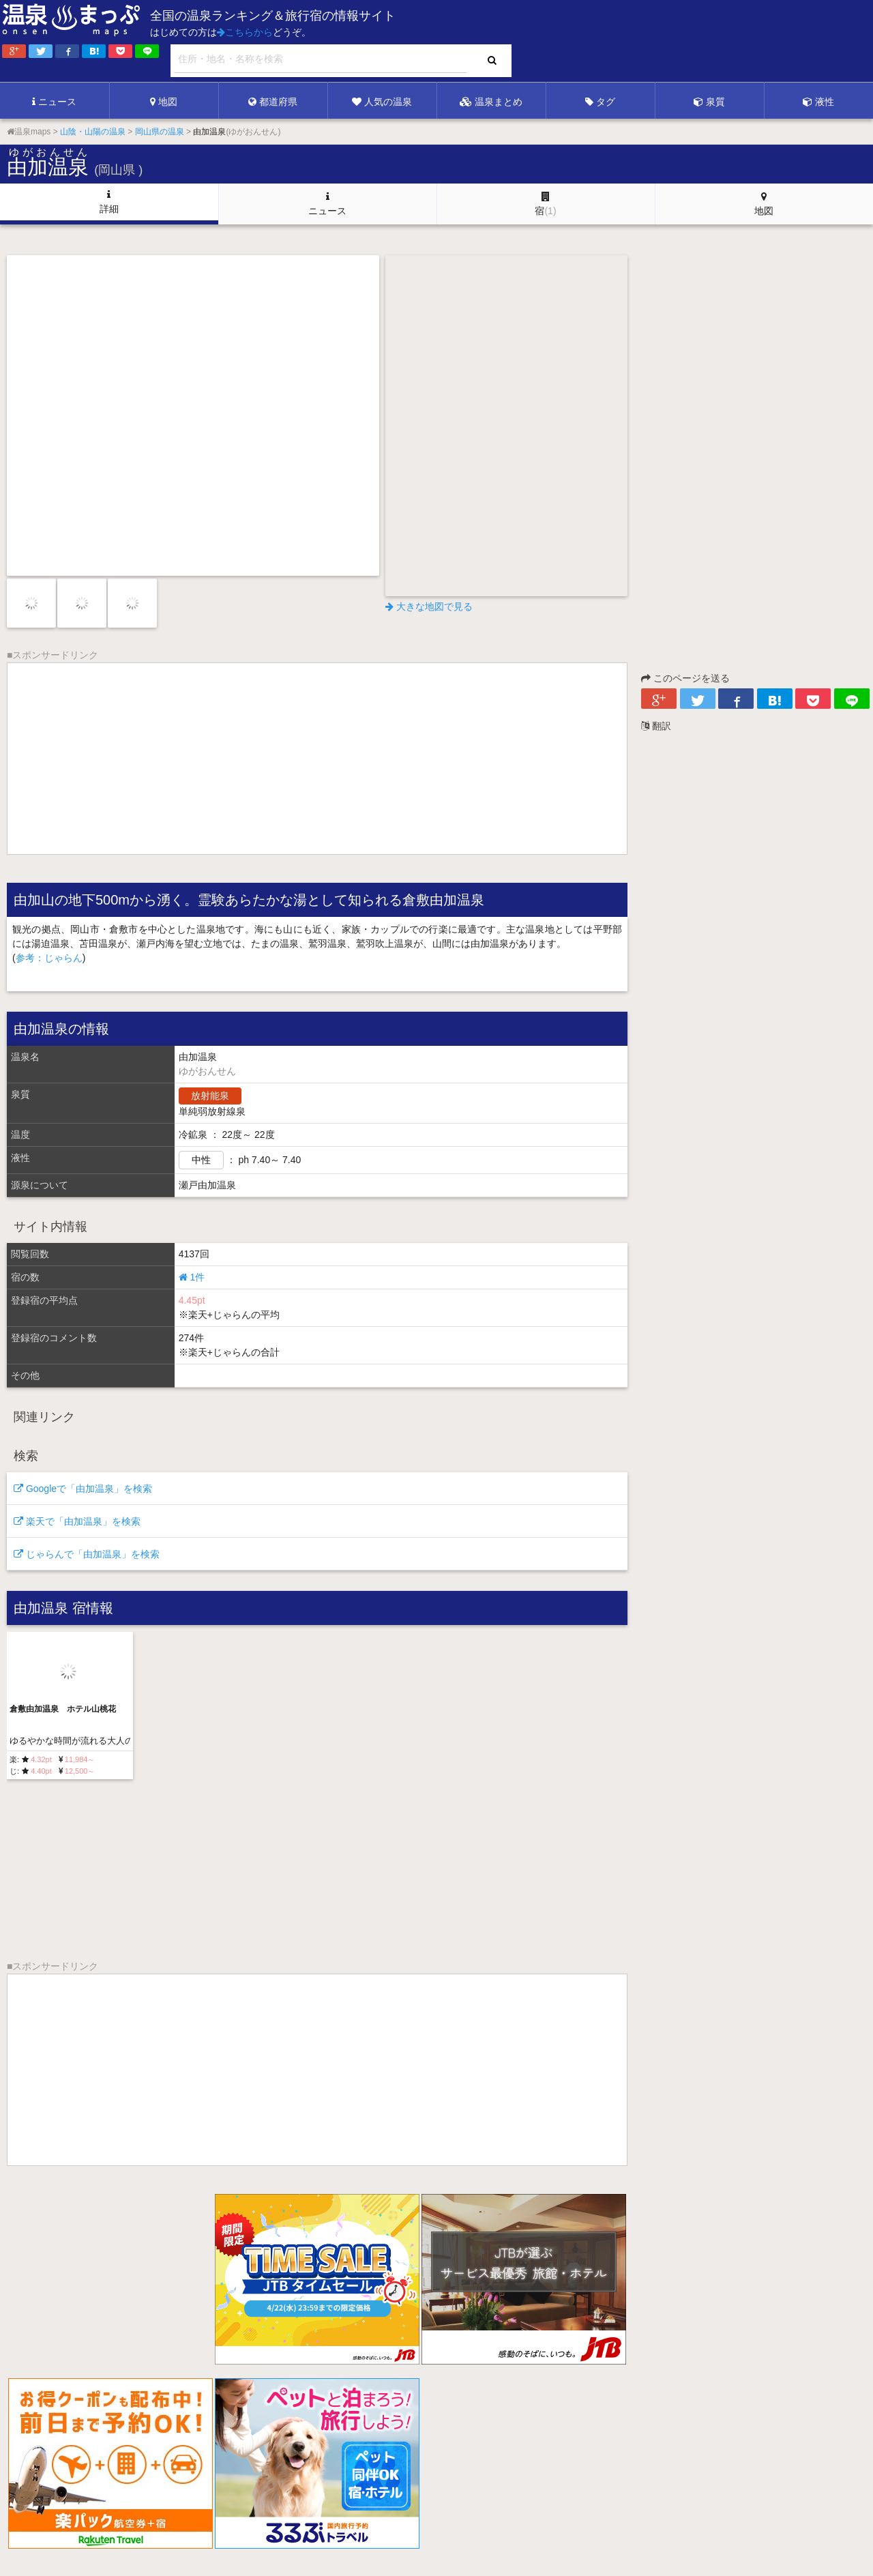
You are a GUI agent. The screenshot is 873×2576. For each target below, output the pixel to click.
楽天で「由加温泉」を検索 (77, 1521)
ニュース (54, 101)
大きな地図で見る (429, 606)
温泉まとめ (491, 101)
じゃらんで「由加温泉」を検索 (87, 1554)
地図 (163, 101)
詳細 (109, 202)
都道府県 (272, 101)
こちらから (245, 32)
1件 (192, 1277)
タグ (600, 101)
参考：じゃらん (49, 957)
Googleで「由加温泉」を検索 (83, 1488)
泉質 (709, 101)
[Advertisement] (593, 41)
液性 (818, 101)
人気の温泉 (382, 101)
